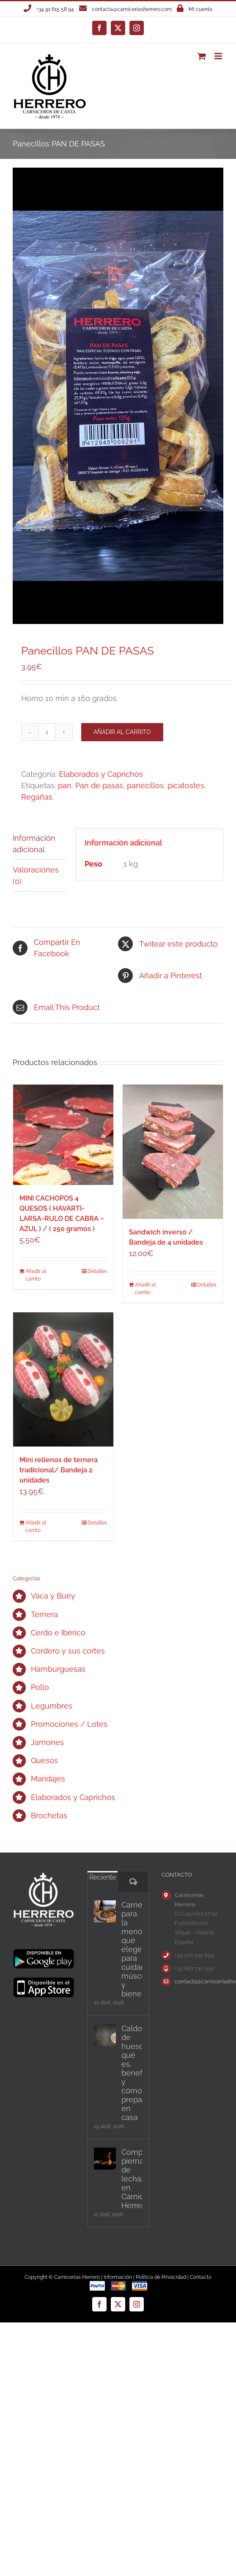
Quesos (44, 1760)
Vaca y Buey (53, 1595)
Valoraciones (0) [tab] (36, 875)
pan (64, 785)
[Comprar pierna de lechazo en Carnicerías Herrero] (105, 2159)
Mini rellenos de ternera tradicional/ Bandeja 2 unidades (58, 1470)
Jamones (47, 1742)
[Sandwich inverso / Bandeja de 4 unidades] (173, 1152)
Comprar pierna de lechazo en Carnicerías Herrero (131, 2179)
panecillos (145, 785)
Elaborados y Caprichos (101, 774)
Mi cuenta (200, 9)
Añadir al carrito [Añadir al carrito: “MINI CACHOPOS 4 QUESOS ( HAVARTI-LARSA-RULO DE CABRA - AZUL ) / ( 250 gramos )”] (35, 1275)
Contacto (200, 2277)
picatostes (185, 785)
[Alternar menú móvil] (218, 56)
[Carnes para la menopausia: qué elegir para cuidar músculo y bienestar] (105, 1911)
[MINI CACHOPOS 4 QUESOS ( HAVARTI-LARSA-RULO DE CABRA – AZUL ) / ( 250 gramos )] (63, 1135)
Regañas (36, 796)
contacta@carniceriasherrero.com (132, 9)
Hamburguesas (58, 1669)
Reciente (102, 1877)
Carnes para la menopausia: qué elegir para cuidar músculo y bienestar (131, 1949)
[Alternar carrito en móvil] (202, 56)
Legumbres (51, 1705)
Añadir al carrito (122, 732)
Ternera (44, 1614)
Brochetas (49, 1815)
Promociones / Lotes (69, 1724)
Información (118, 2277)
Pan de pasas (99, 785)
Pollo (40, 1687)
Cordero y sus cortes (68, 1650)
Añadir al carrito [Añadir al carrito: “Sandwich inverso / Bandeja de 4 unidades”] (145, 1288)
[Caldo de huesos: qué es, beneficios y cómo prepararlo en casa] (105, 2035)
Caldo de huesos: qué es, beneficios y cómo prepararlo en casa (131, 2073)
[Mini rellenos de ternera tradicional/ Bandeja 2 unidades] (63, 1379)
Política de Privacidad (161, 2277)
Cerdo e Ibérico (58, 1632)
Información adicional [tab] (34, 844)
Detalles (97, 1271)
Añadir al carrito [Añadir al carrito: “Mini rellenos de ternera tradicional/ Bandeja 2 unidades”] (35, 1526)
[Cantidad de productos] (46, 731)
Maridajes (48, 1778)
